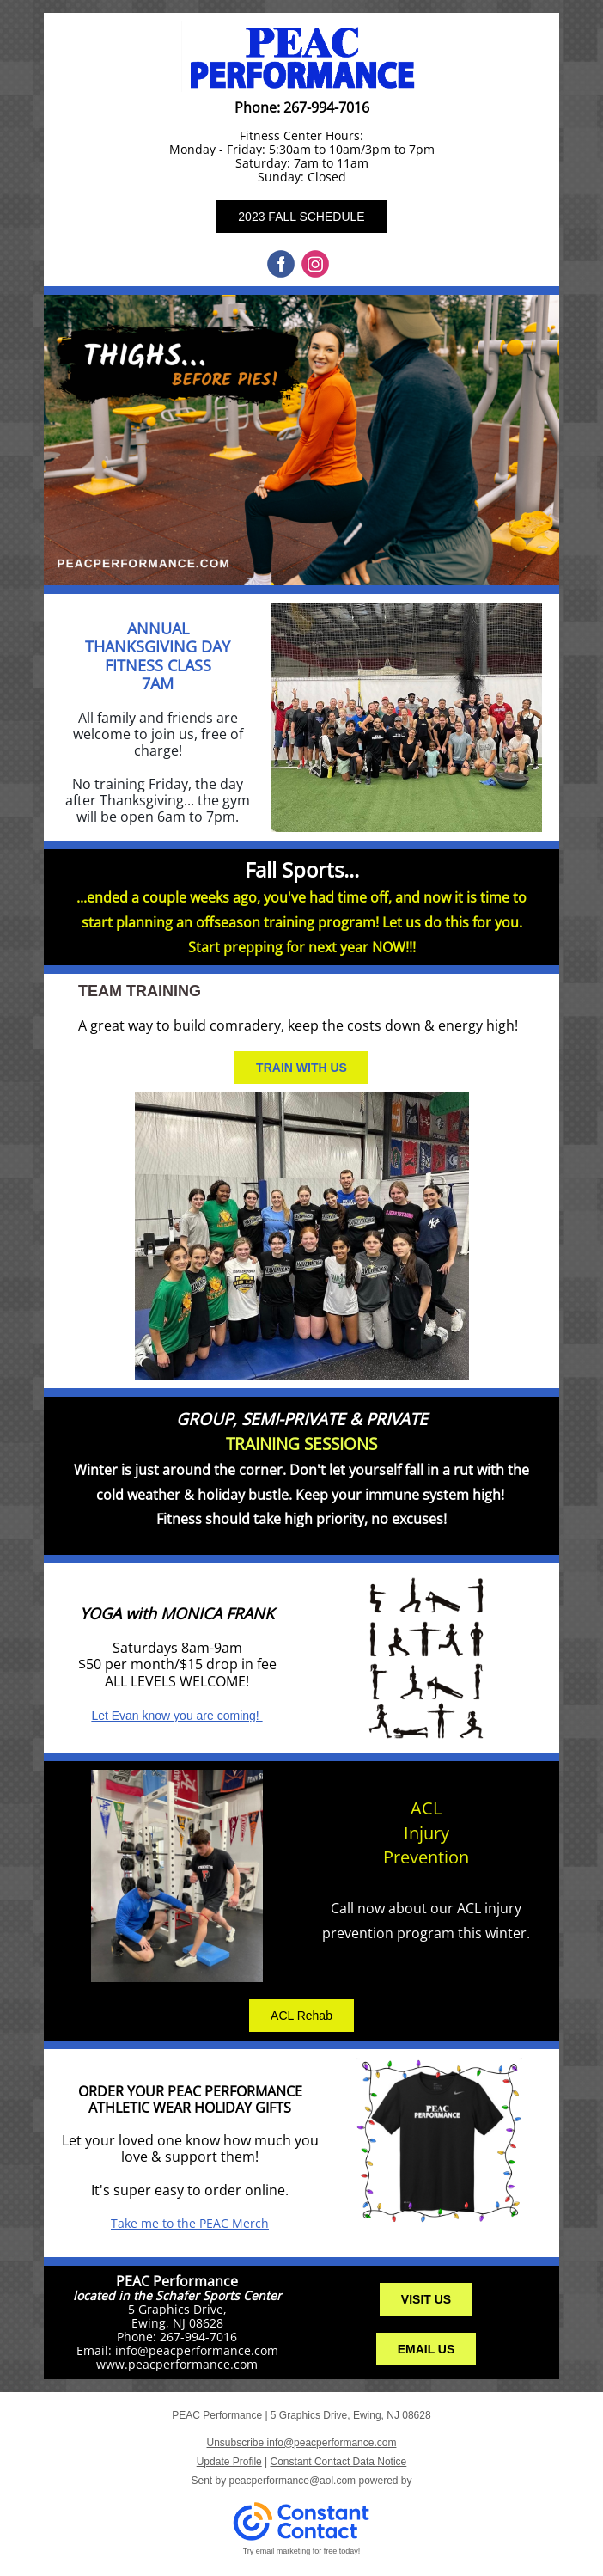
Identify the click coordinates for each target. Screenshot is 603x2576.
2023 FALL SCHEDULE (301, 216)
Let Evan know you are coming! (176, 1715)
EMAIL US (426, 2349)
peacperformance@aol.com (292, 2481)
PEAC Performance (177, 2281)
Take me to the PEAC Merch (190, 2223)
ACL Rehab (301, 2015)
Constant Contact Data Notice (339, 2462)
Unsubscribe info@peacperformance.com (302, 2443)
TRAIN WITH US (301, 1067)
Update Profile (229, 2462)
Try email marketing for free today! (302, 2551)
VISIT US (426, 2299)
